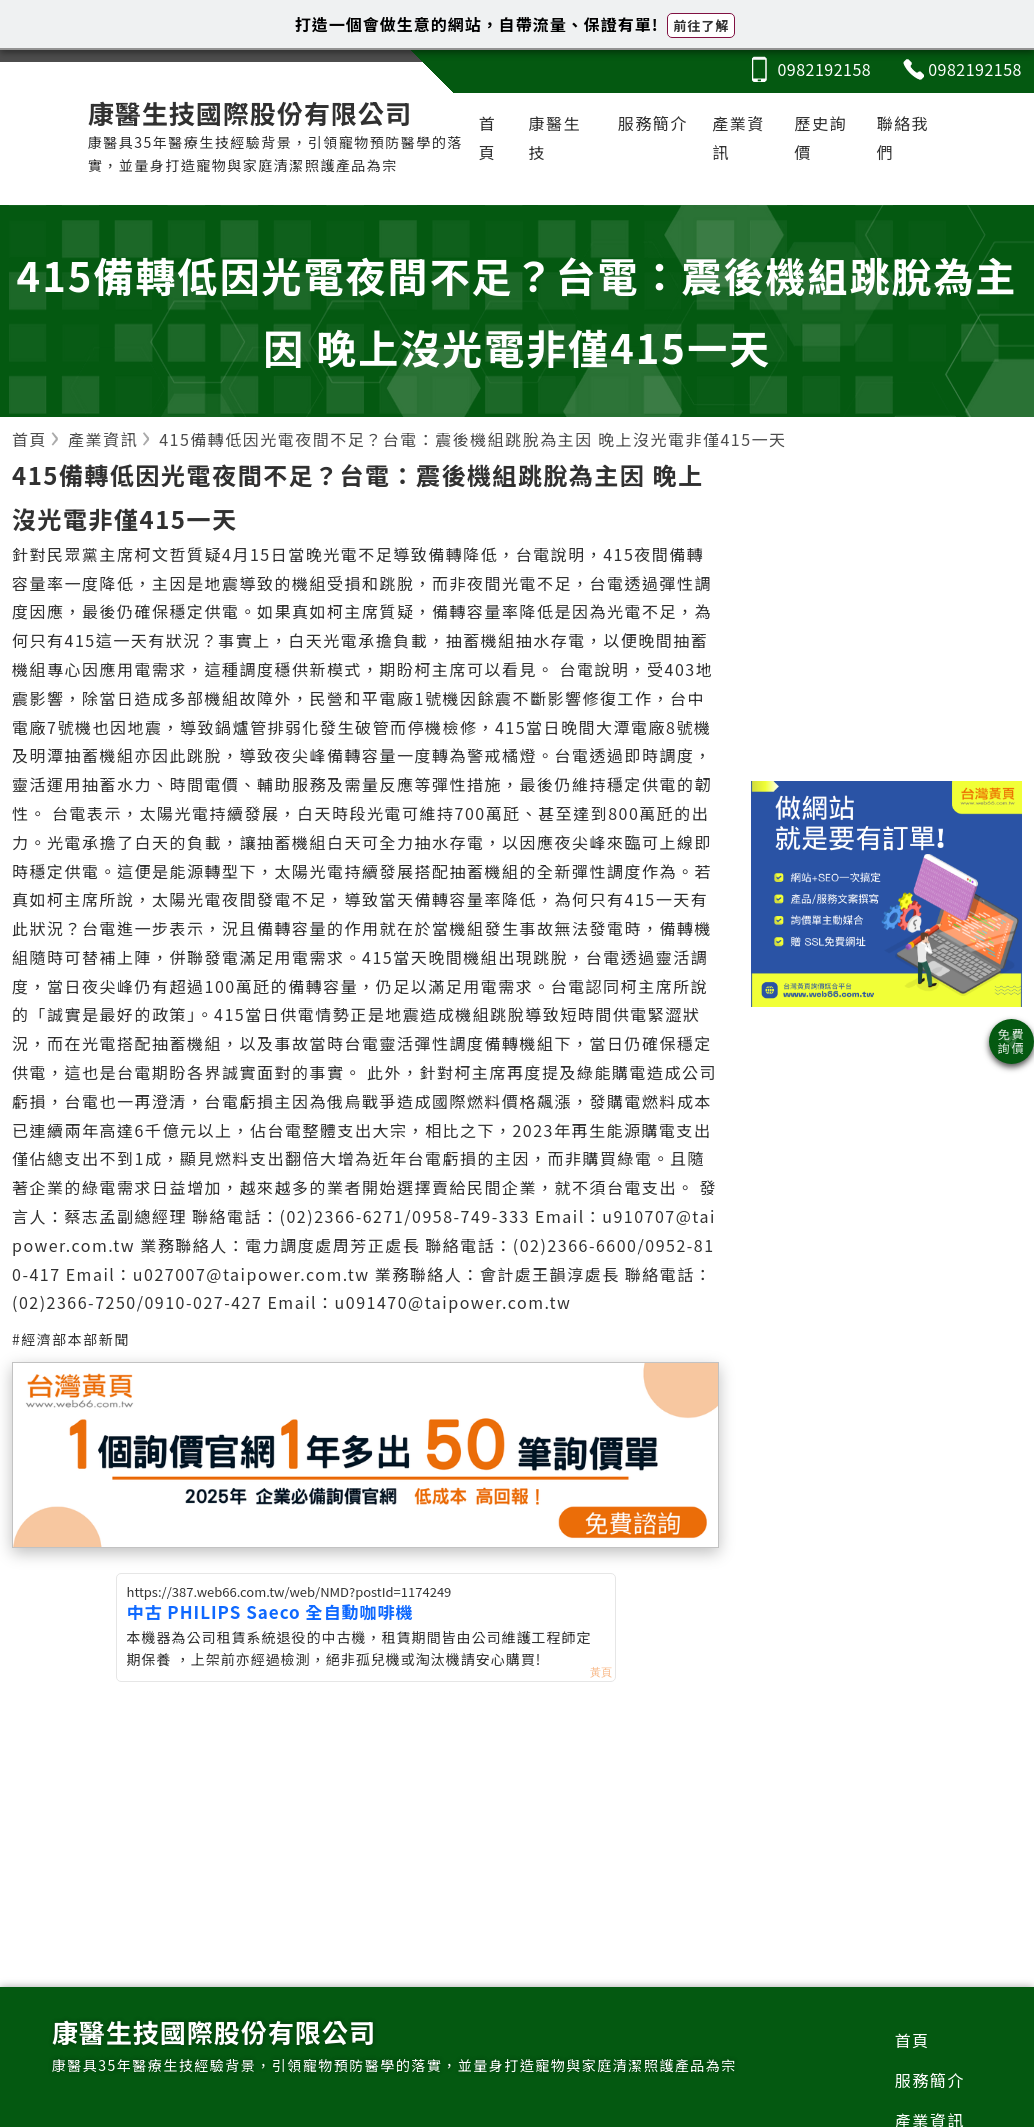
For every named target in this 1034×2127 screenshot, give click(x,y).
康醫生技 (555, 137)
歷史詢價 (820, 137)
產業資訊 (738, 137)
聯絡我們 (903, 137)
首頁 (488, 137)
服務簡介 (653, 123)
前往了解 (701, 25)
